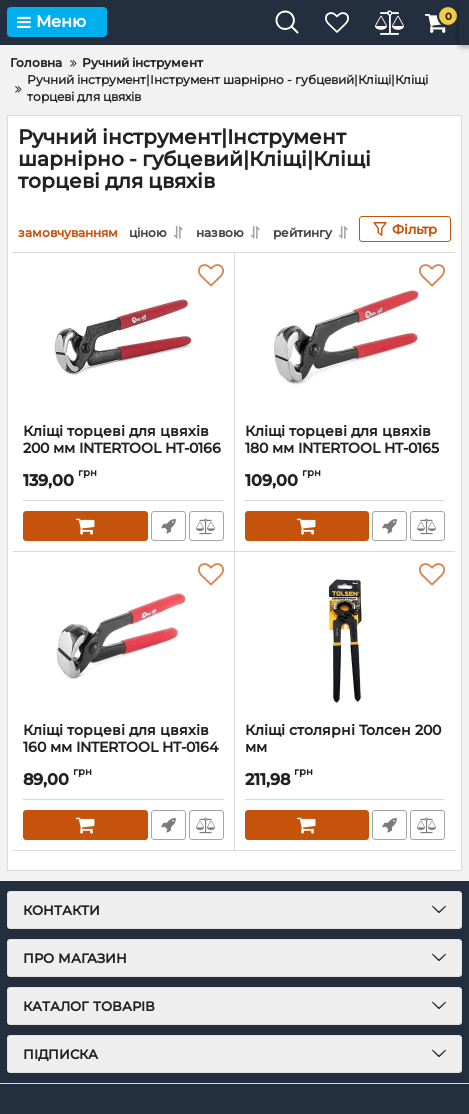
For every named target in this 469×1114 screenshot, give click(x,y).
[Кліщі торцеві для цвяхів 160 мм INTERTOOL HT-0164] (123, 637)
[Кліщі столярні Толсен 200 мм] (345, 637)
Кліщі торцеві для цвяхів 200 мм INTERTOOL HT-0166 (123, 449)
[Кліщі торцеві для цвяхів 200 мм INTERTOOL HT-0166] (123, 338)
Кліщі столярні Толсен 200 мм (345, 748)
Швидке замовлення (168, 526)
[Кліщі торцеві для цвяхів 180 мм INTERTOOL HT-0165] (345, 338)
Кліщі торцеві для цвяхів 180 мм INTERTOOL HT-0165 (345, 449)
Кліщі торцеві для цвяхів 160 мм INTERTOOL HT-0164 (123, 748)
